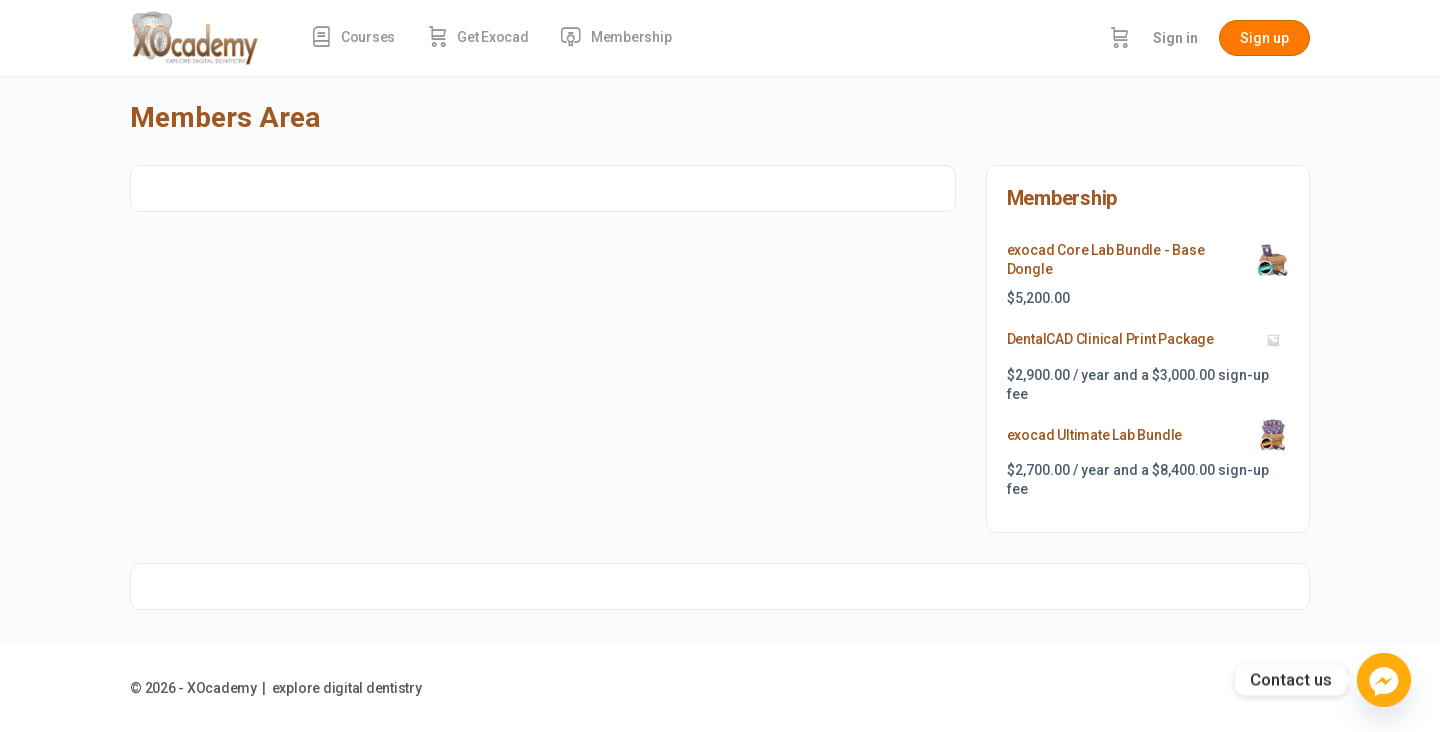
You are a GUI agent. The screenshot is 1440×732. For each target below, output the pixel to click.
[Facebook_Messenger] (1384, 680)
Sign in (1175, 38)
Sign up (1264, 38)
